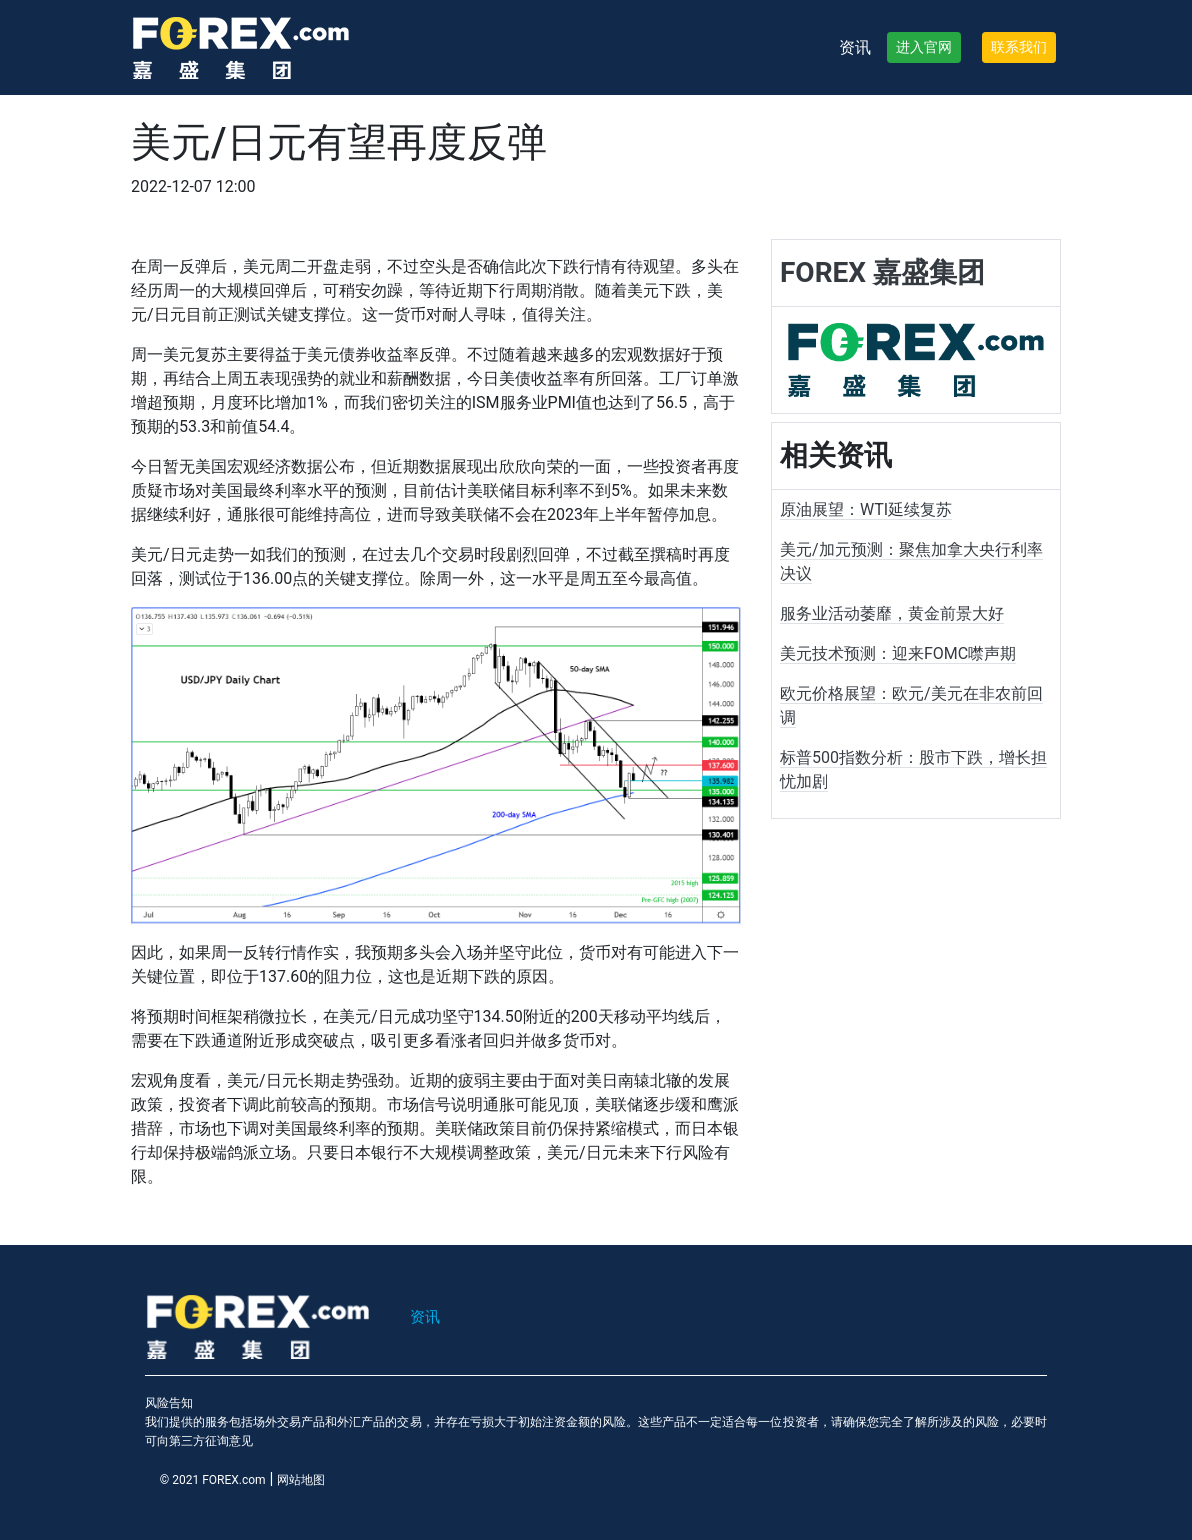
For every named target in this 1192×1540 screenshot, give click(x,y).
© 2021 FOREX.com (213, 1480)
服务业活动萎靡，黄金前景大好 (892, 613)
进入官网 (924, 47)
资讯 (855, 47)
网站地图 (301, 1480)
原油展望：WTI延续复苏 (866, 509)
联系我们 (1019, 47)
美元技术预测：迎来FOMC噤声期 (898, 653)
